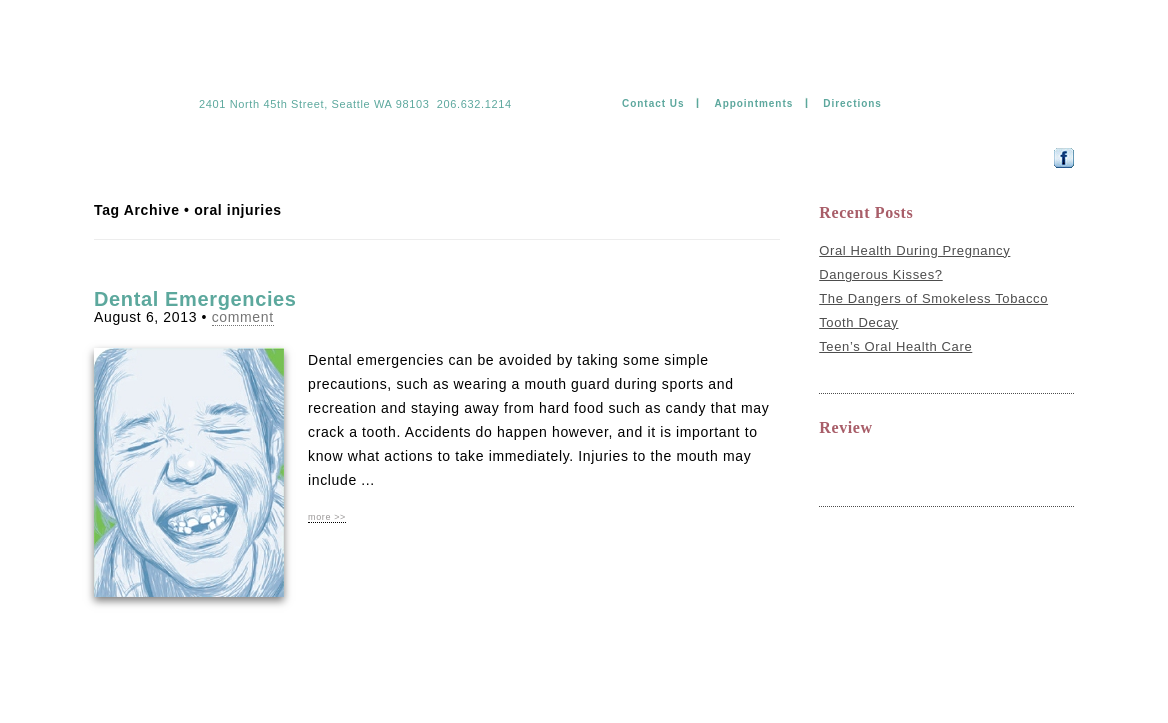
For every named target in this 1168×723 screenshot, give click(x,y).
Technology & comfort (361, 157)
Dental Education (730, 157)
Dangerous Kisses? (881, 274)
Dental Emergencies (195, 299)
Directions (852, 103)
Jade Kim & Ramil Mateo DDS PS (318, 72)
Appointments (753, 103)
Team (170, 157)
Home (112, 157)
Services (238, 157)
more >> (327, 517)
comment (243, 317)
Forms (476, 157)
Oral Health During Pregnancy (914, 250)
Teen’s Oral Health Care (895, 346)
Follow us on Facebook (995, 157)
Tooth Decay (858, 322)
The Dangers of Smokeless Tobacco (933, 298)
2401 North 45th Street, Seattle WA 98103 (314, 104)
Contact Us (653, 103)
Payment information (586, 157)
